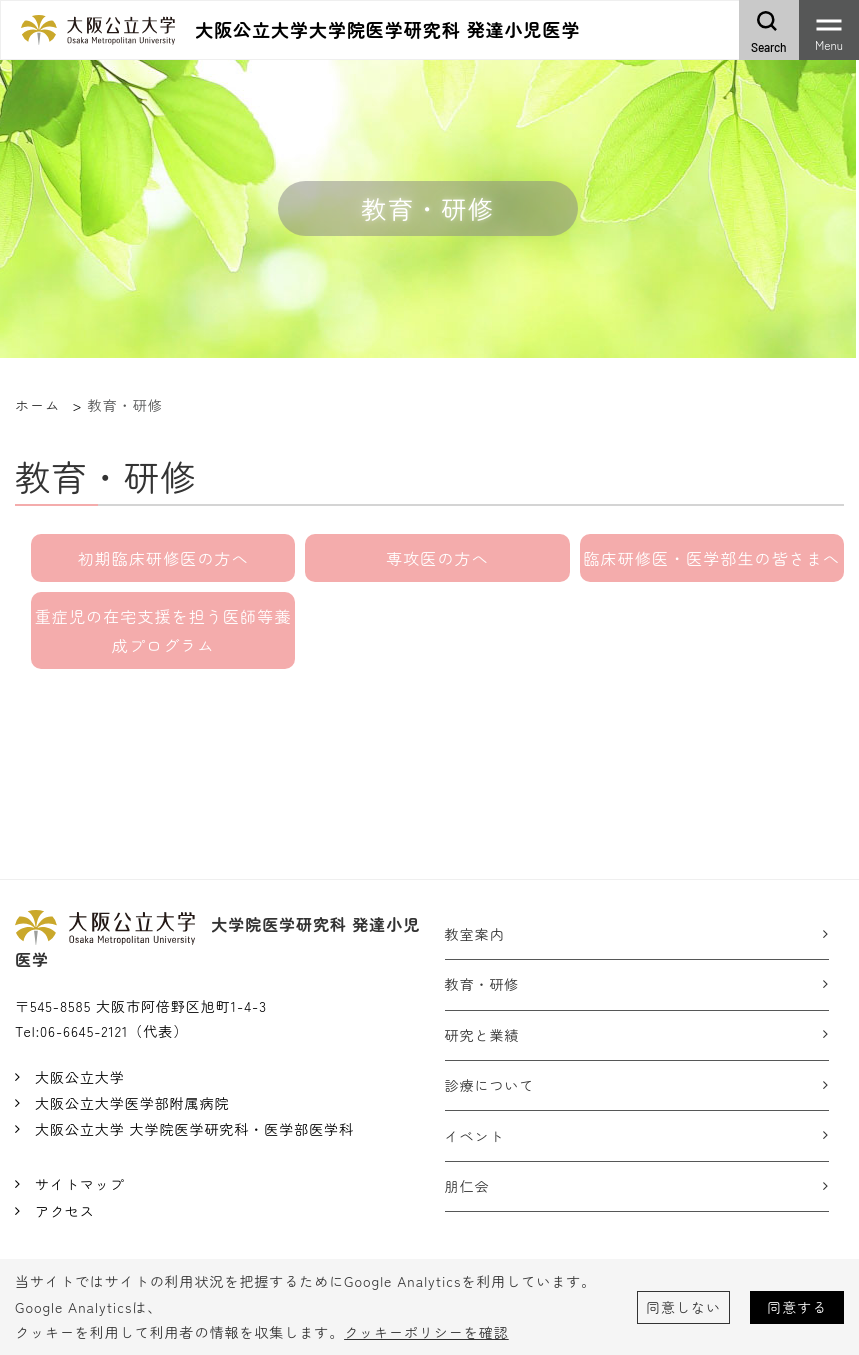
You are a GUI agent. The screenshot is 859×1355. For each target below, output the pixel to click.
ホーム (37, 405)
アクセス (65, 1211)
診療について (490, 1085)
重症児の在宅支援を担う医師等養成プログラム (163, 630)
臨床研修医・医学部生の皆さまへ (711, 558)
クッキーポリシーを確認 (426, 1332)
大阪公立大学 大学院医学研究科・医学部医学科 (194, 1129)
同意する (797, 1307)
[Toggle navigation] (829, 30)
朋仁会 (467, 1186)
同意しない (683, 1307)
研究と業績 (482, 1035)
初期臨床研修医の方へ (163, 558)
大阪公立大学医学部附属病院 (132, 1103)
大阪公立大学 (80, 1077)
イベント (475, 1136)
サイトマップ (80, 1184)
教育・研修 (482, 984)
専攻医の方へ (437, 558)
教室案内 (475, 934)
